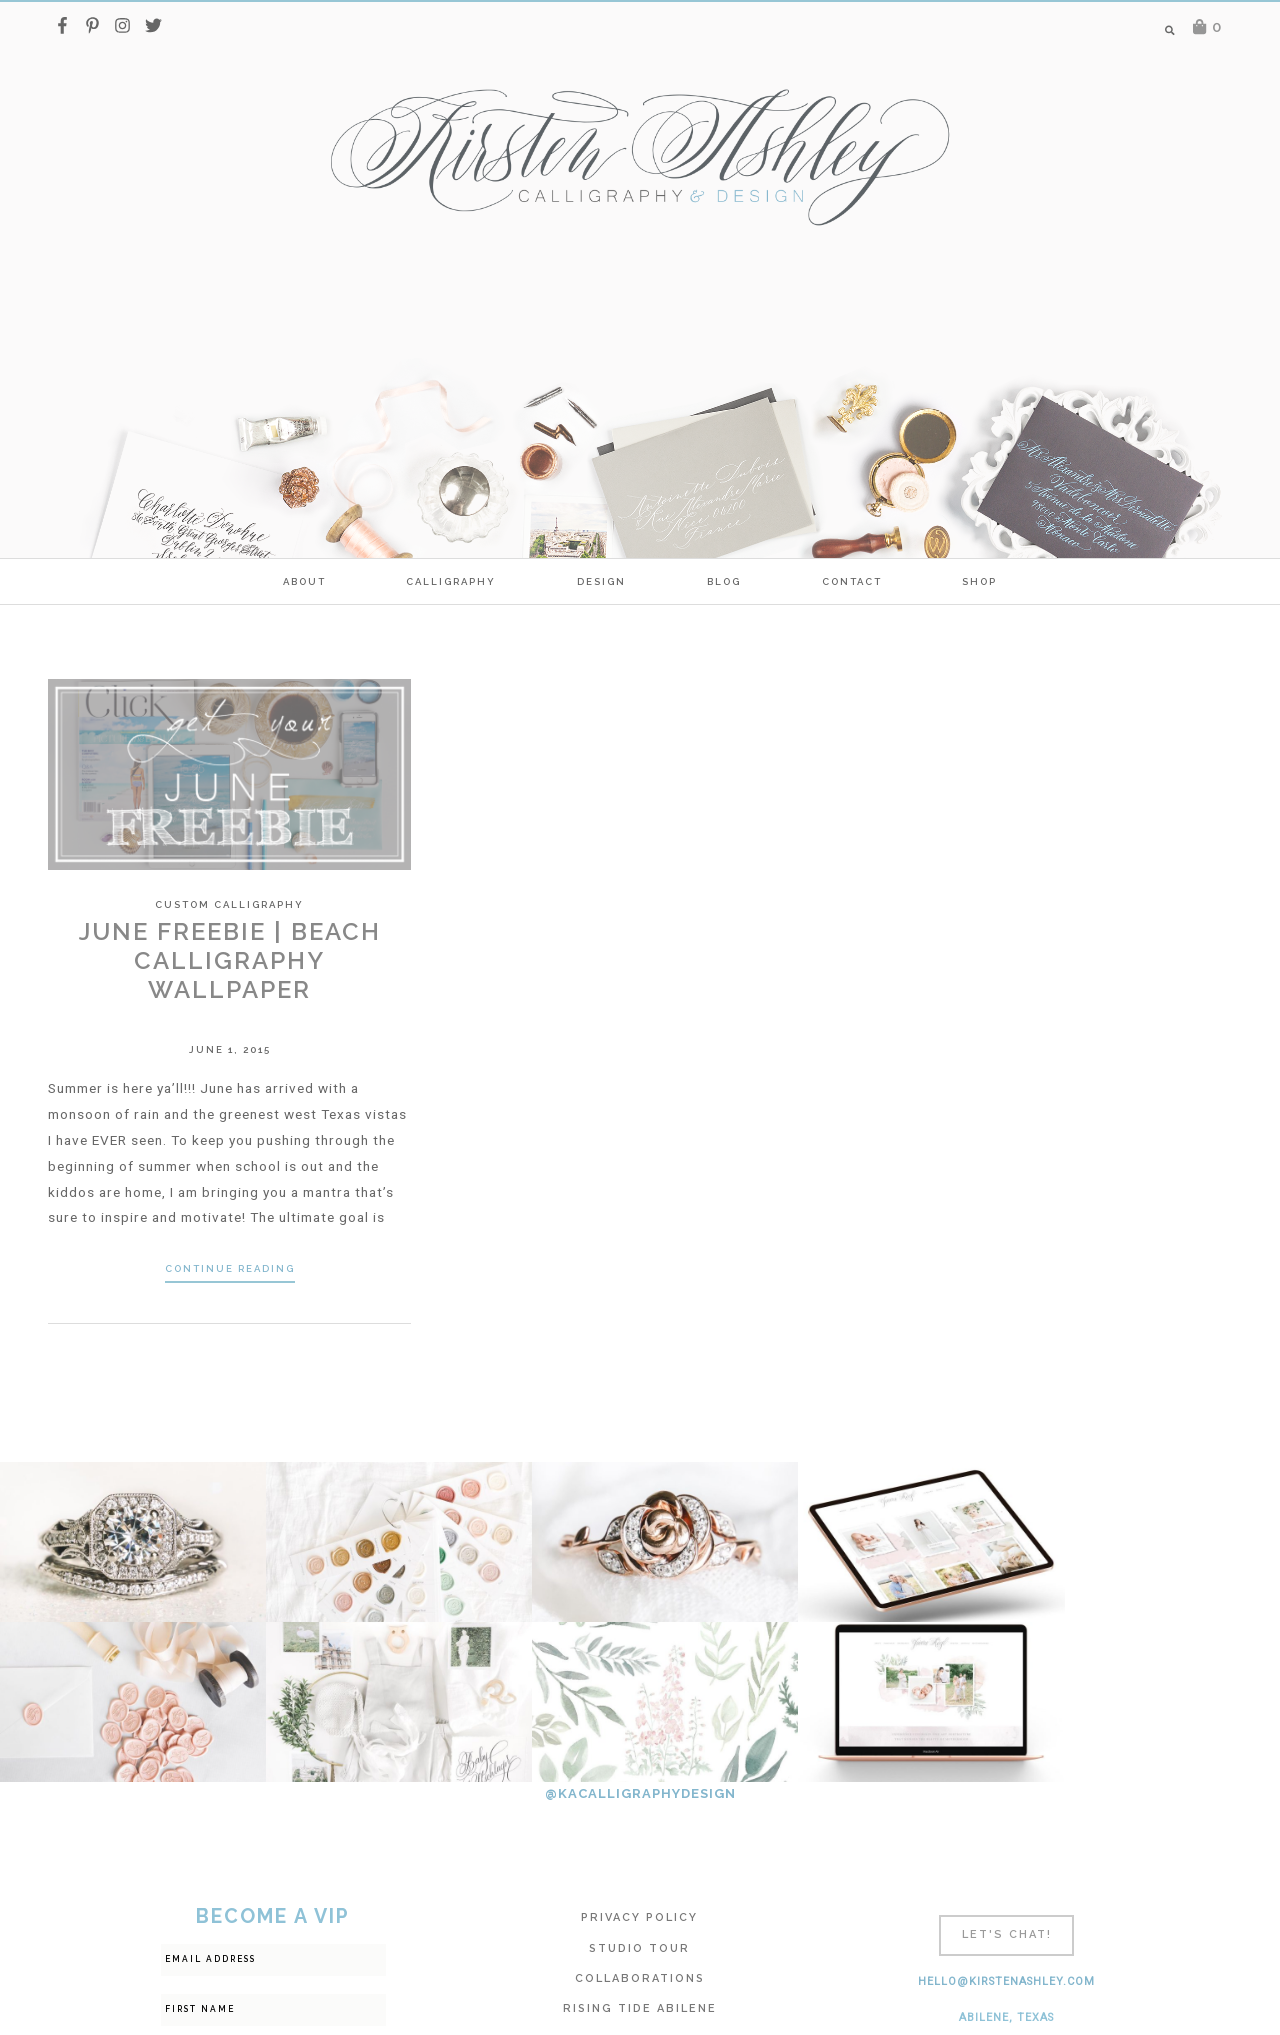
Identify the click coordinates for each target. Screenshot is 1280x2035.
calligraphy (451, 581)
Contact (852, 581)
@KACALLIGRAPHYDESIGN (640, 1633)
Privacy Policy (639, 1757)
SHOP (979, 581)
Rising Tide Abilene (640, 1848)
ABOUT (304, 581)
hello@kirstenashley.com (1006, 1821)
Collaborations (640, 1818)
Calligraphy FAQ (640, 1879)
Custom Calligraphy (229, 904)
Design (601, 581)
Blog (724, 581)
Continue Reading (230, 1268)
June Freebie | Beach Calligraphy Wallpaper (230, 960)
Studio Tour (639, 1788)
